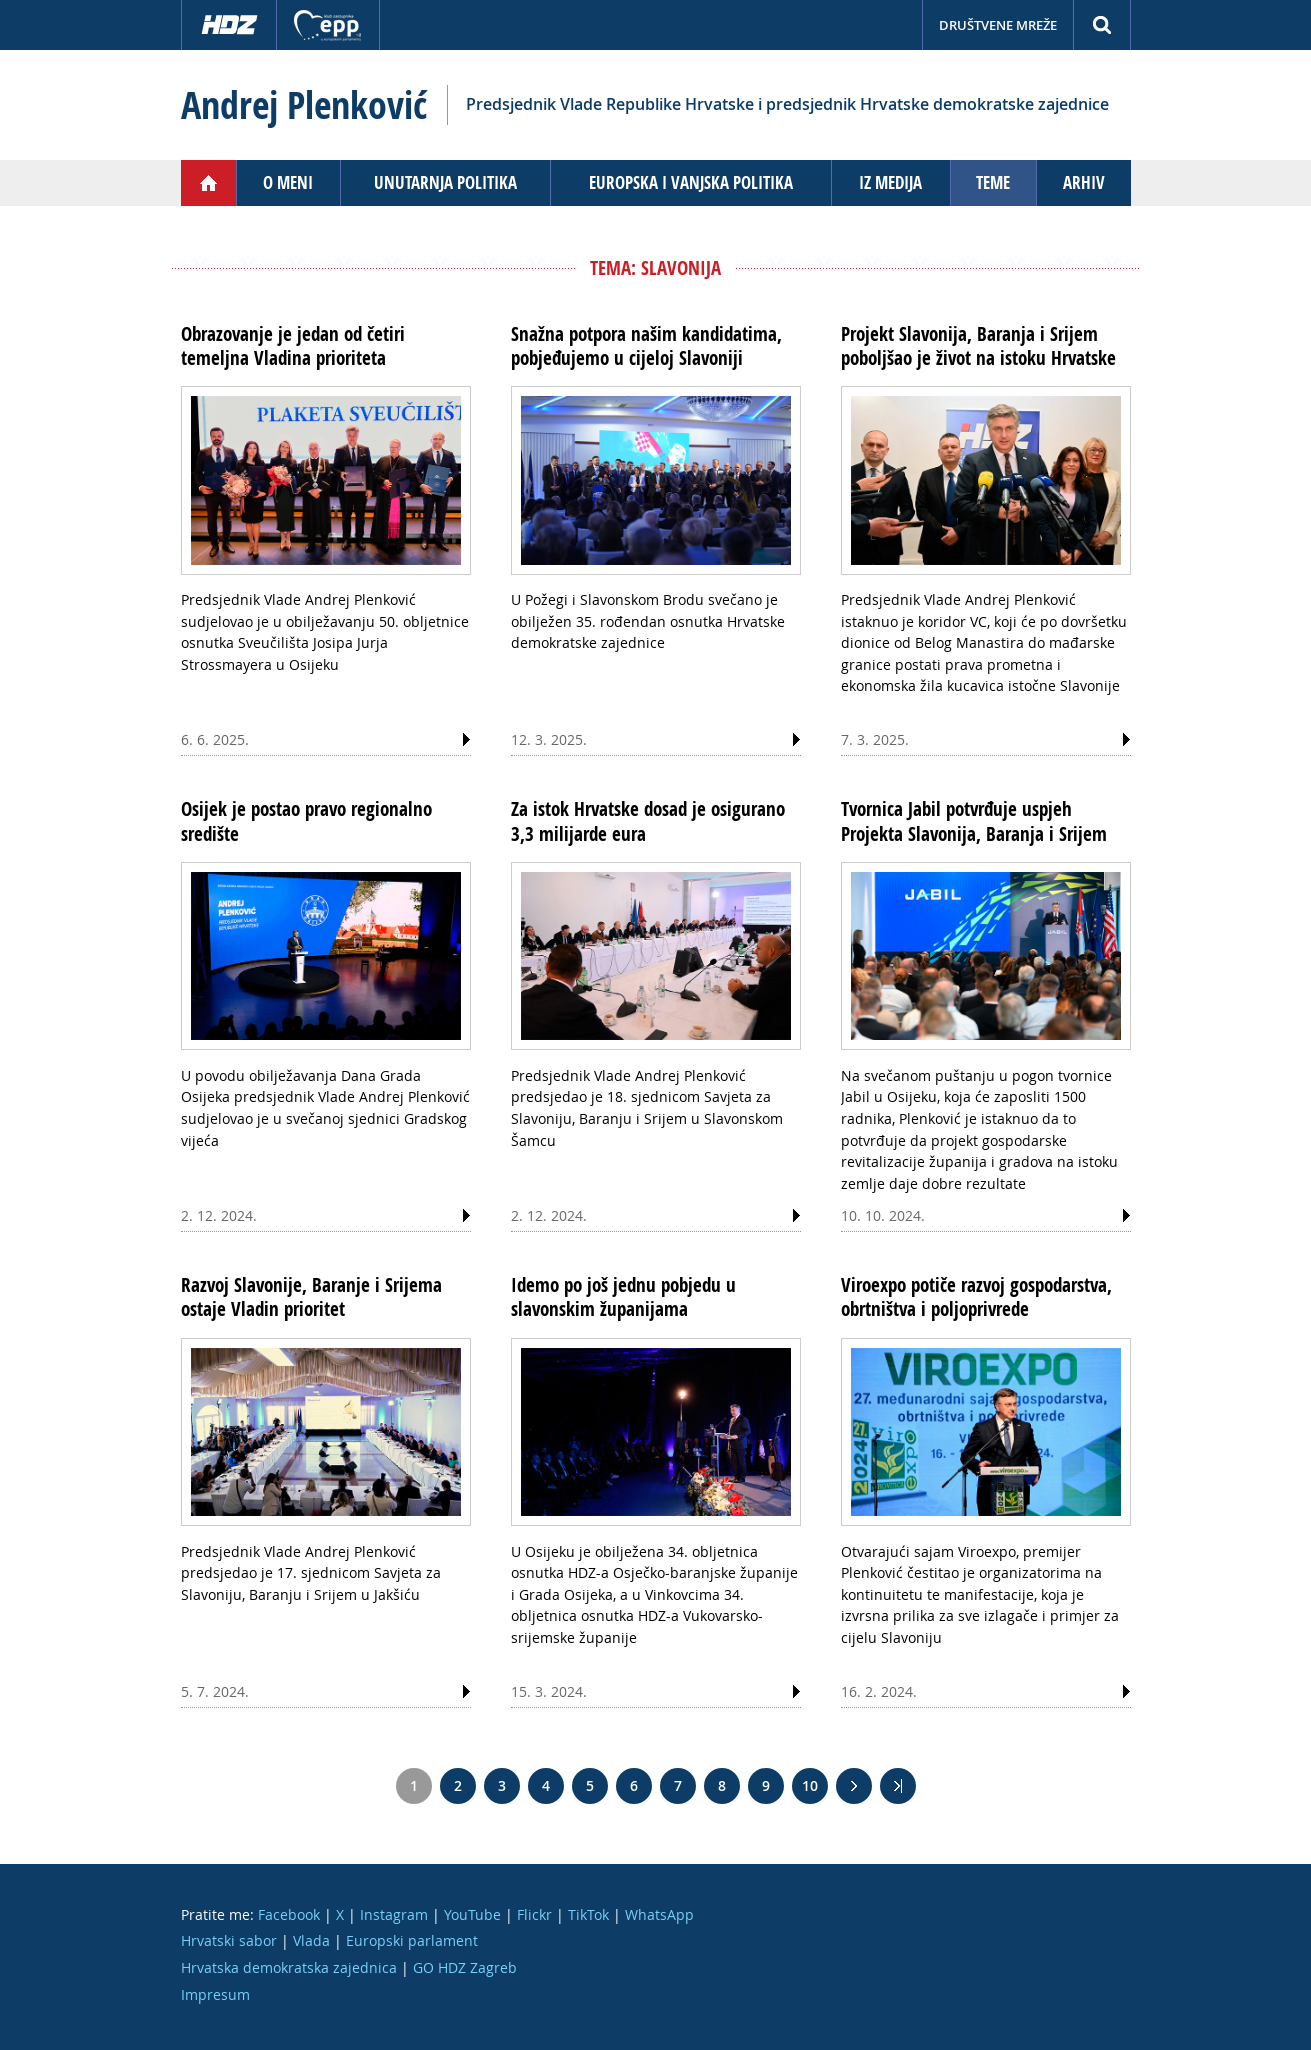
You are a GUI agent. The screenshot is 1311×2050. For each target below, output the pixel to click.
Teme (993, 182)
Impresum (215, 1994)
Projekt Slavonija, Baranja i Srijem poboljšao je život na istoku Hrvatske (978, 346)
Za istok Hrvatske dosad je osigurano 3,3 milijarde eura (648, 821)
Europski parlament (412, 1940)
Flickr (534, 1914)
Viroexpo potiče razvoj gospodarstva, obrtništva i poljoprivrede (976, 1297)
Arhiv (1084, 182)
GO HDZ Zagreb (465, 1967)
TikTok (588, 1914)
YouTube (472, 1914)
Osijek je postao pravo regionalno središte (306, 821)
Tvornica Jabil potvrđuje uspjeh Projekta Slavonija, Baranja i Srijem (974, 821)
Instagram (394, 1914)
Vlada (311, 1940)
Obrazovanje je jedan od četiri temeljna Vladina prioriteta (293, 346)
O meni (288, 182)
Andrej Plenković (304, 105)
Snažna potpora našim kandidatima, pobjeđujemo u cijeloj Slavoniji (646, 346)
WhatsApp (659, 1914)
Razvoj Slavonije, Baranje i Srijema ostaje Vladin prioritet (311, 1297)
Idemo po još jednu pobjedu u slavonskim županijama (623, 1297)
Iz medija (890, 182)
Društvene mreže (998, 25)
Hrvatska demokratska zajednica (289, 1967)
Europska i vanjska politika (691, 182)
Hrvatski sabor (229, 1940)
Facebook (289, 1914)
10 (810, 1785)
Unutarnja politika (445, 182)
